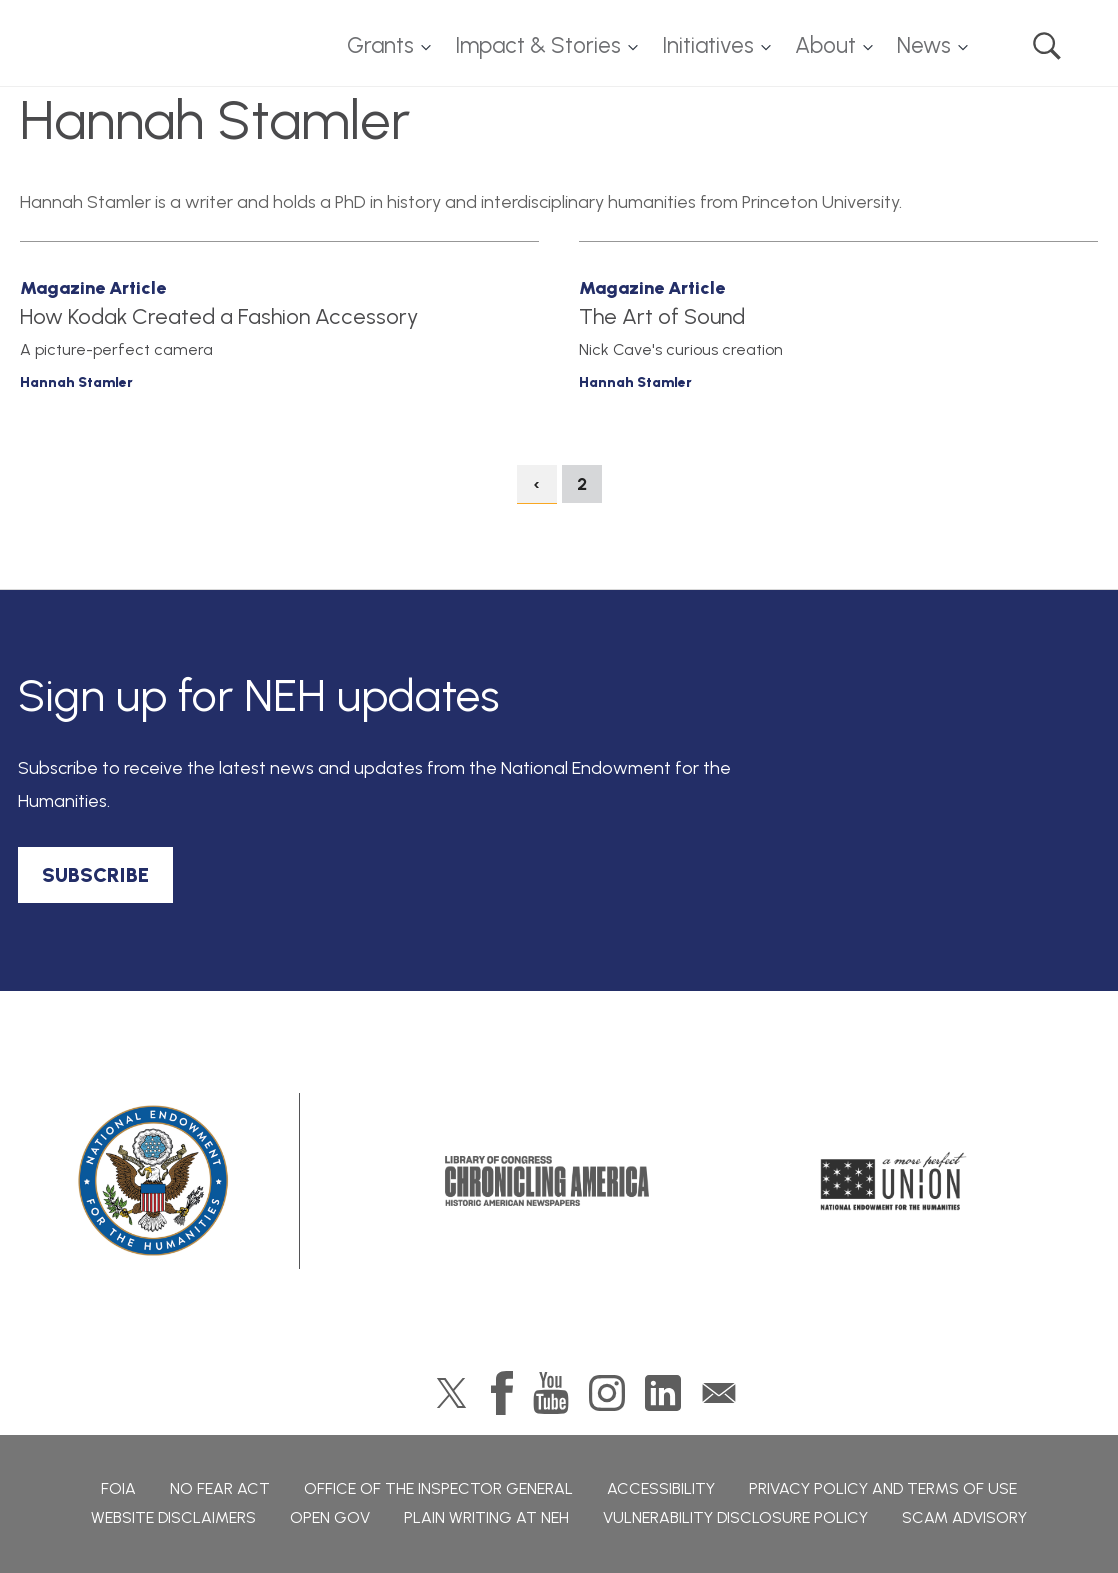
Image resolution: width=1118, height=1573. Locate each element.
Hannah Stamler (76, 382)
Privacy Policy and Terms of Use (883, 1488)
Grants (380, 45)
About (825, 45)
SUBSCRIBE (95, 875)
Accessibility (661, 1488)
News (924, 45)
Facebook (502, 1393)
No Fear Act (220, 1488)
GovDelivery (719, 1393)
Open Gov (330, 1517)
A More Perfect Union (893, 1181)
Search (1047, 46)
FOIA (118, 1488)
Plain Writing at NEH (486, 1517)
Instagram (607, 1393)
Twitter (451, 1393)
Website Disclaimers (173, 1517)
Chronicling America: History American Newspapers (547, 1181)
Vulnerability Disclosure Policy (735, 1517)
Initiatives (708, 45)
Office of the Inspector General (438, 1488)
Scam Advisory (964, 1517)
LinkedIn (663, 1393)
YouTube (551, 1393)
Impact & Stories (538, 45)
